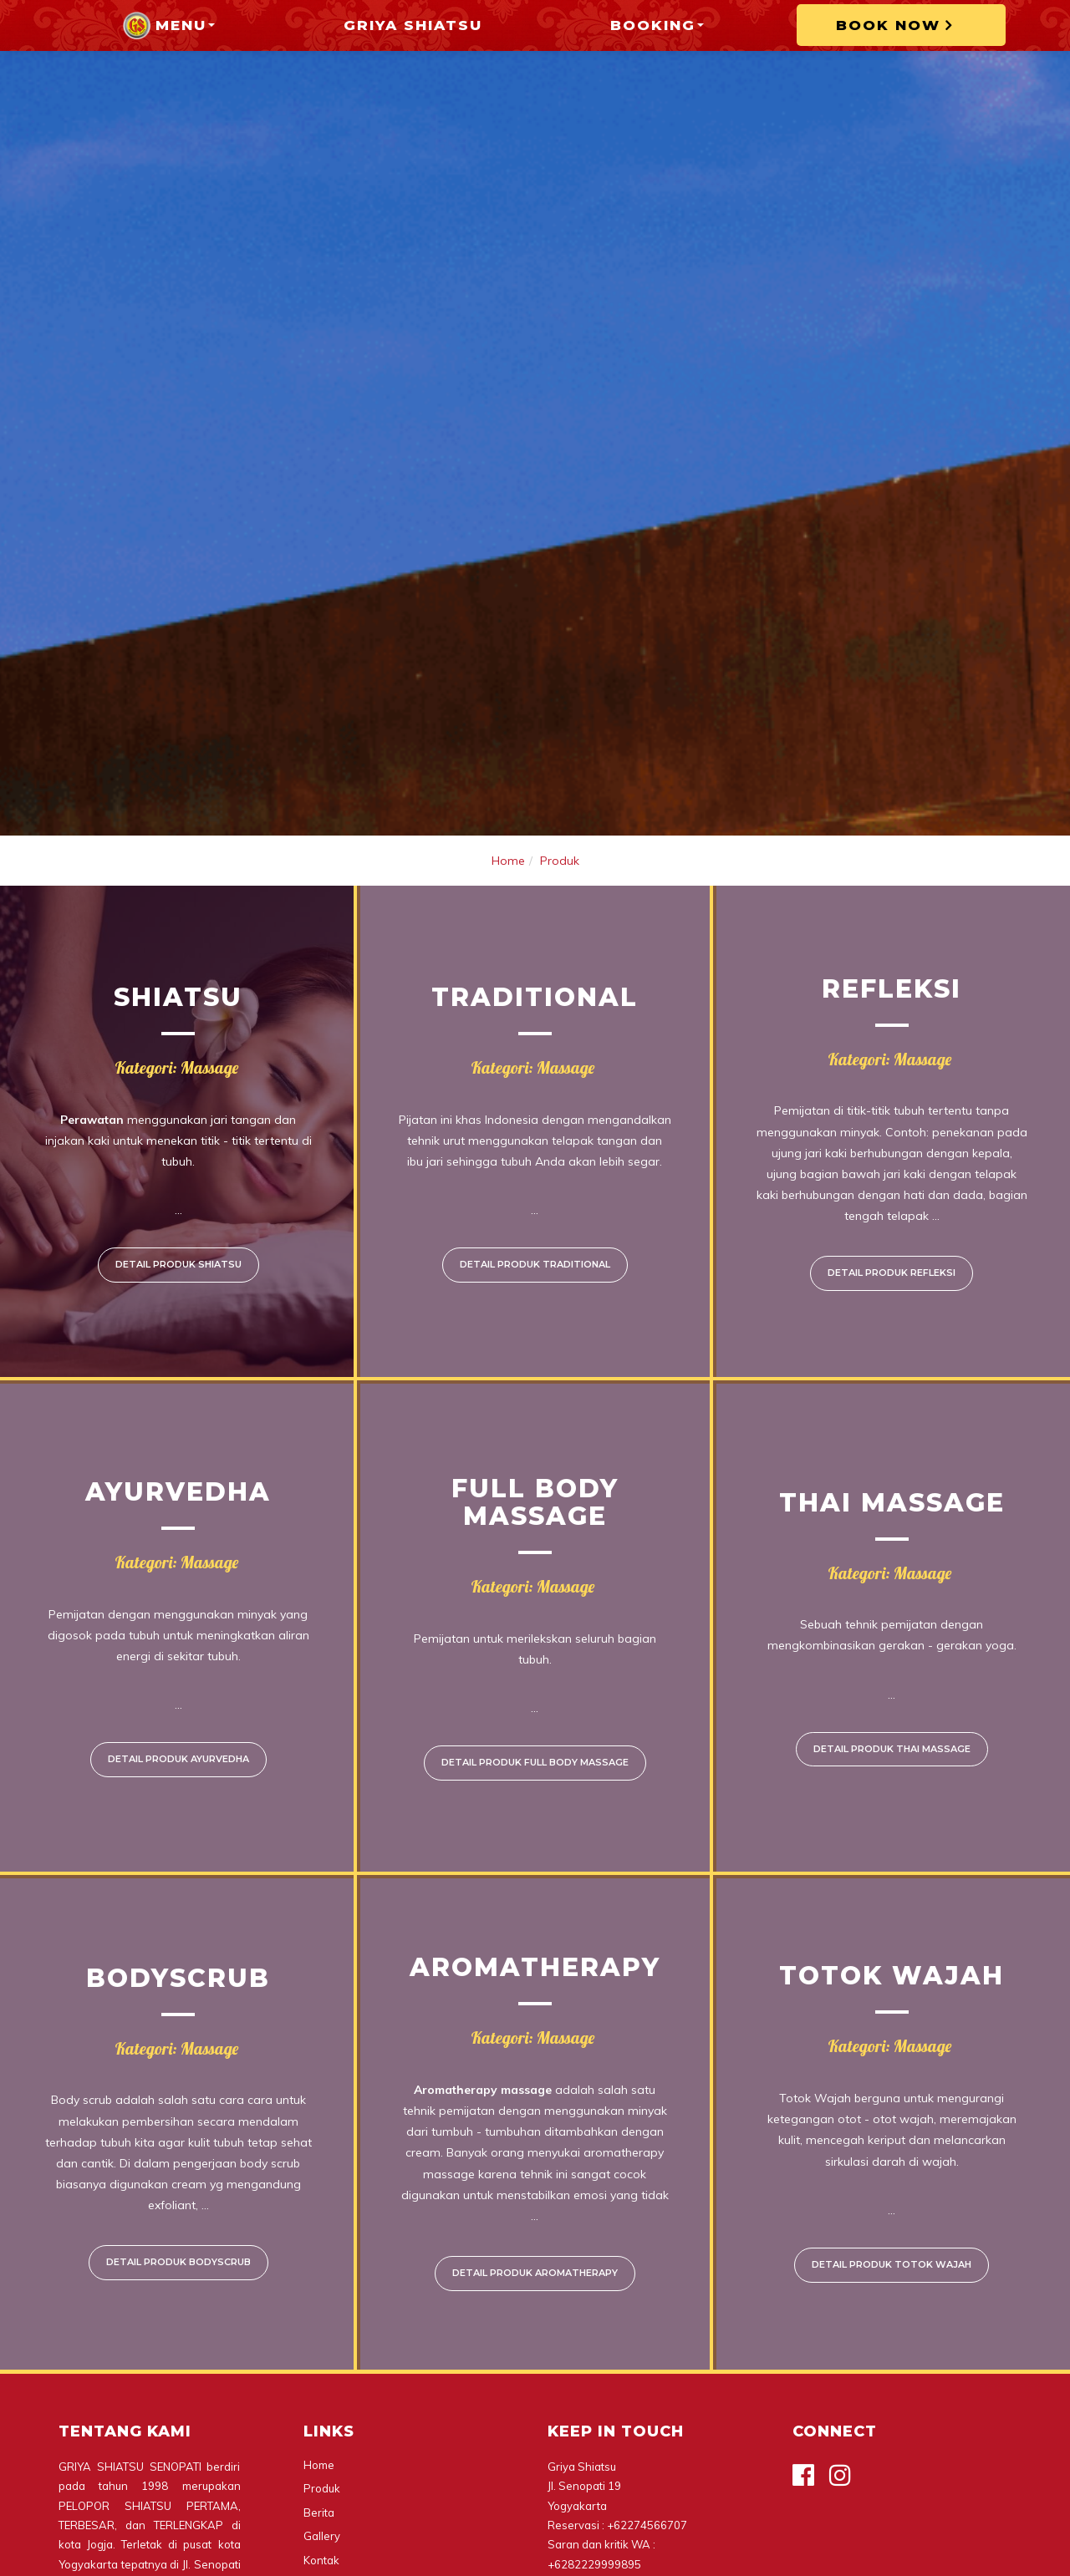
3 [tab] (548, 811)
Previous (37, 418)
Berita (318, 2512)
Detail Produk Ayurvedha (178, 1759)
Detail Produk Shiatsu (178, 1264)
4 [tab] (575, 811)
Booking (657, 25)
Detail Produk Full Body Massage (535, 1762)
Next (1033, 418)
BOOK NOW (898, 25)
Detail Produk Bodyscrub (178, 2262)
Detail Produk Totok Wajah (891, 2264)
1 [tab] (495, 811)
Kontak (321, 2560)
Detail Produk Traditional (535, 1264)
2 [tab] (521, 811)
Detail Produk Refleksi (891, 1272)
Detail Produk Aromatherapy (535, 2273)
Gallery (321, 2536)
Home (508, 860)
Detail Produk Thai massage (892, 1749)
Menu (168, 25)
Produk (559, 860)
